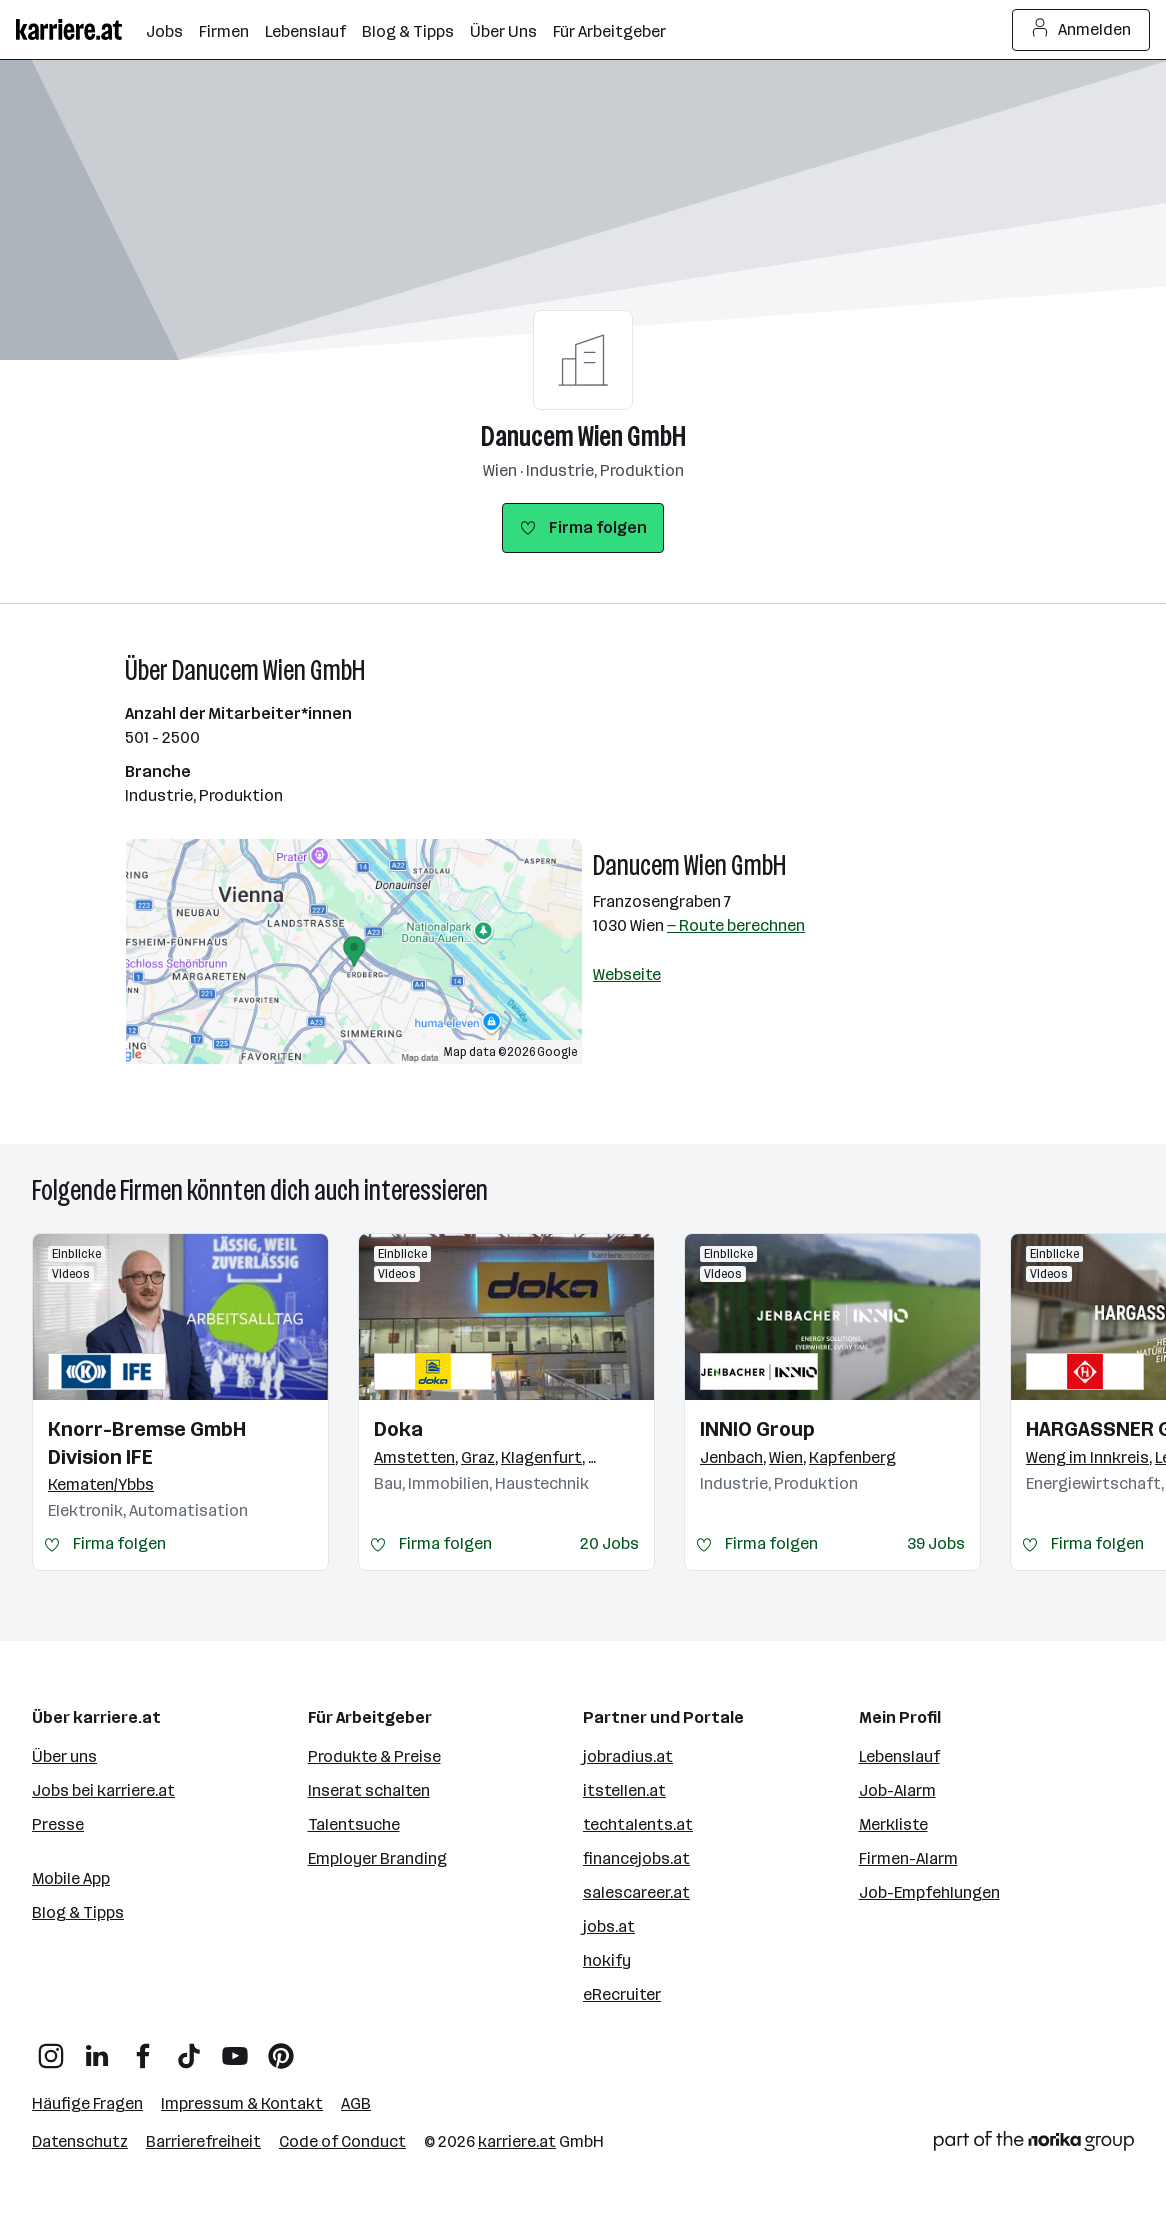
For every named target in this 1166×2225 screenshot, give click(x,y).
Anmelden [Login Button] (1081, 30)
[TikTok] (189, 2048)
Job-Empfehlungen (929, 1892)
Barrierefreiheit (203, 2141)
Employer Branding (377, 1858)
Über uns (64, 1756)
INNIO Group (757, 1429)
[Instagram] (51, 2048)
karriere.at (517, 2141)
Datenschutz (80, 2141)
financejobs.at (636, 1858)
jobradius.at (628, 1756)
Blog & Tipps (78, 1912)
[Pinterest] (281, 2048)
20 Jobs (609, 1543)
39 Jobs (936, 1543)
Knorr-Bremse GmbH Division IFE (147, 1443)
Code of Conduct (342, 2141)
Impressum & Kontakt (242, 2103)
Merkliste (893, 1824)
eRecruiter (622, 1994)
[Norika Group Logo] (1034, 2144)
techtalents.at (638, 1824)
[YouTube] (235, 2048)
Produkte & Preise (374, 1756)
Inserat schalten (369, 1790)
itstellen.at (624, 1790)
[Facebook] (143, 2048)
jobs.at (609, 1926)
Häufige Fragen (87, 2103)
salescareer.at (636, 1892)
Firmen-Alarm (908, 1858)
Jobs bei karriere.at (103, 1790)
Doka (398, 1429)
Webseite (627, 974)
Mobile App (71, 1878)
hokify (607, 1960)
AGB (356, 2103)
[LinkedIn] (97, 2048)
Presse (58, 1824)
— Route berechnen (736, 925)
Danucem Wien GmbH (583, 436)
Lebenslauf (899, 1756)
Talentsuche (354, 1824)
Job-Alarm (897, 1790)
